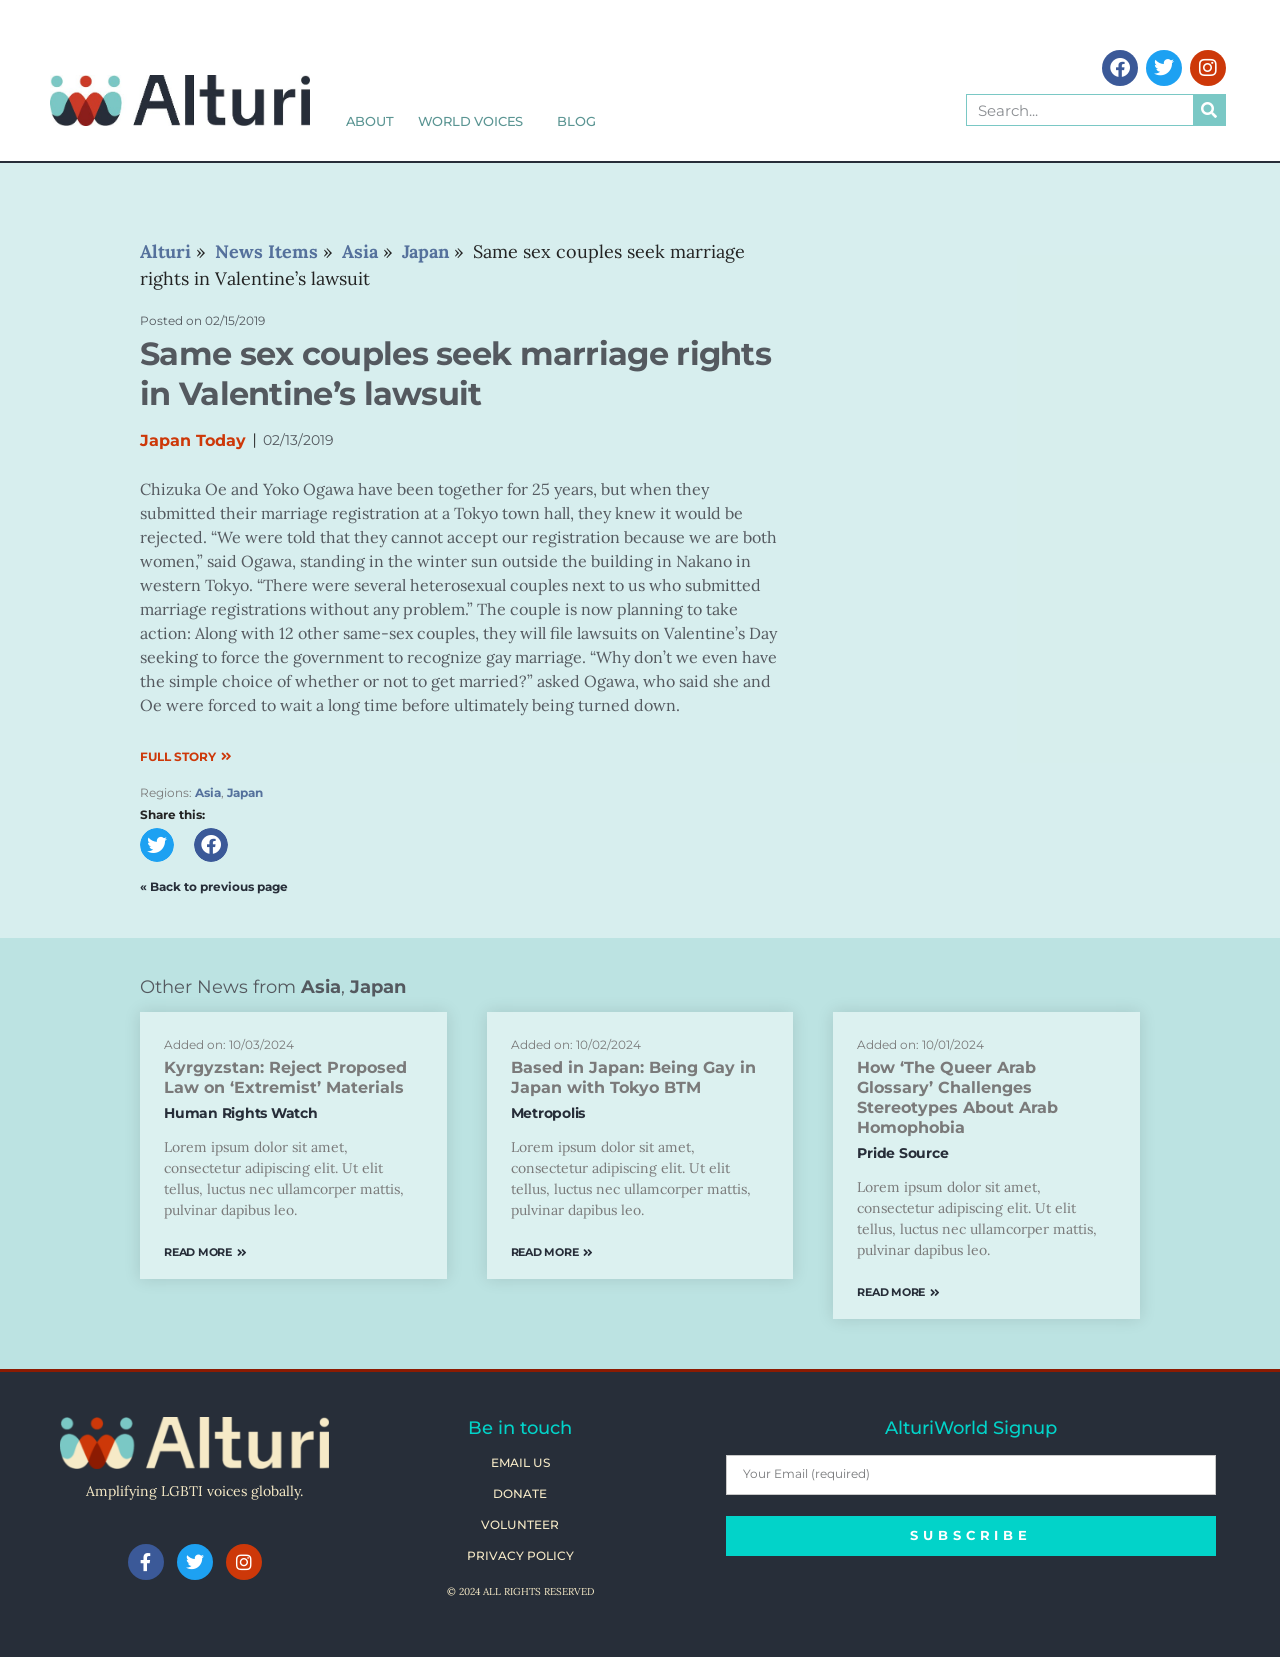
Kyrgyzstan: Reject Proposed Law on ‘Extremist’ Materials (285, 1077)
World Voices (476, 121)
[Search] (1209, 110)
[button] (157, 845)
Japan (245, 792)
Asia (208, 792)
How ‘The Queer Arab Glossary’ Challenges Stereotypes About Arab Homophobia (957, 1097)
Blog (576, 121)
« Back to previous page (214, 886)
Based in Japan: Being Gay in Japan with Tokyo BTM (633, 1077)
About (370, 121)
